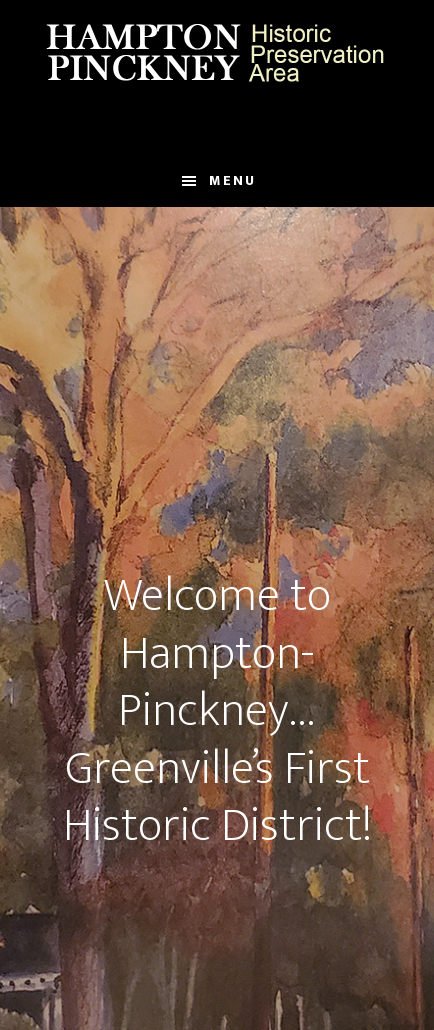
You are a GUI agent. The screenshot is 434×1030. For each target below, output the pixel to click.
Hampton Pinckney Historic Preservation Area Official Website (217, 53)
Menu (232, 180)
